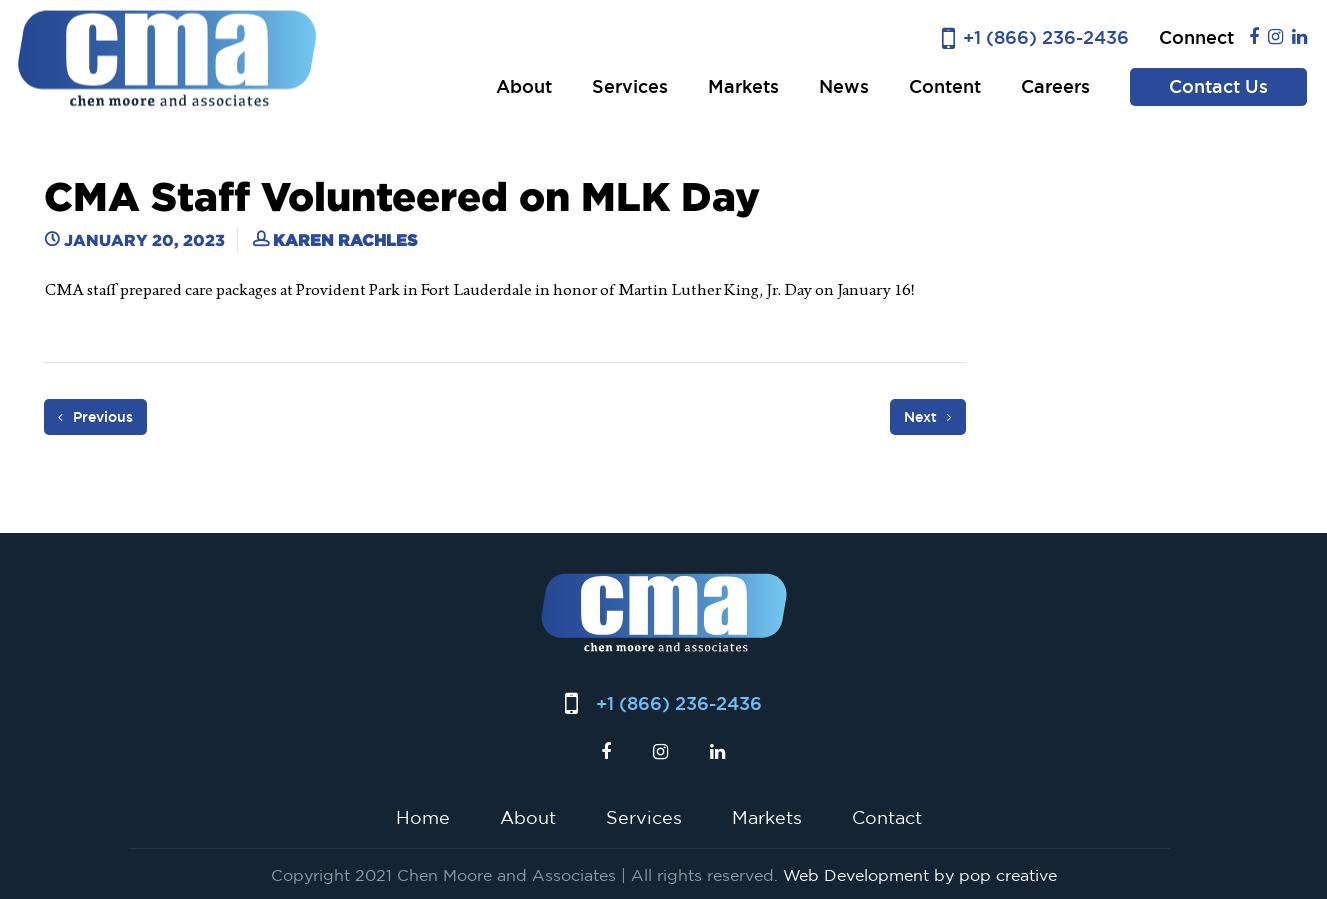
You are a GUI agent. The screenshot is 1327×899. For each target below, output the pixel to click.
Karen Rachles (345, 240)
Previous (95, 417)
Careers (1055, 86)
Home (423, 817)
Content (945, 86)
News (844, 86)
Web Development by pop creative (920, 875)
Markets (743, 86)
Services (630, 86)
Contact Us (1218, 86)
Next (928, 417)
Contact (887, 817)
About (524, 86)
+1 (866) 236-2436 (1046, 37)
